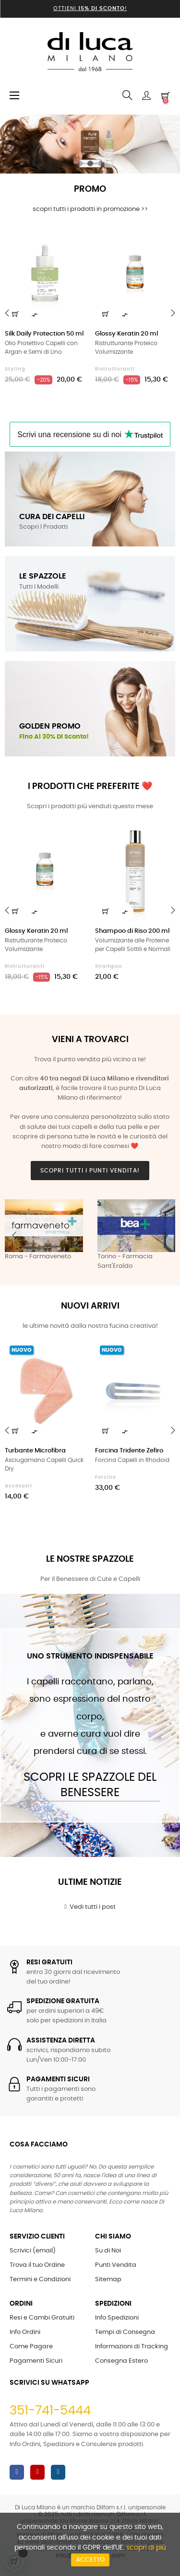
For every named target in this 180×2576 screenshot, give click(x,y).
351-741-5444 (50, 2410)
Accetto (90, 2560)
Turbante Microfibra (35, 1451)
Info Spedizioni (117, 2318)
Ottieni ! (90, 8)
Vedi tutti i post (90, 1906)
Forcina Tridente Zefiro (129, 1451)
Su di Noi (108, 2251)
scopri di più (146, 2547)
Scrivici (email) (33, 2251)
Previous (14, 1235)
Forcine (105, 1477)
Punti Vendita (115, 2265)
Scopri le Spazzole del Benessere (90, 1785)
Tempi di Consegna (125, 2332)
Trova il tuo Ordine (37, 2265)
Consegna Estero (121, 2361)
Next (165, 1235)
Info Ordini (25, 2332)
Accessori (18, 1486)
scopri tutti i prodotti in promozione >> (90, 209)
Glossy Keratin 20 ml (126, 334)
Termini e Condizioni (40, 2279)
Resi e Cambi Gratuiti (42, 2318)
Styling (15, 369)
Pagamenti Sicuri (36, 2361)
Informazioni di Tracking (131, 2347)
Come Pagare (31, 2347)
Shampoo (108, 966)
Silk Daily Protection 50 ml (44, 334)
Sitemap (108, 2279)
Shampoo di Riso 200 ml (132, 931)
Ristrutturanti (115, 369)
